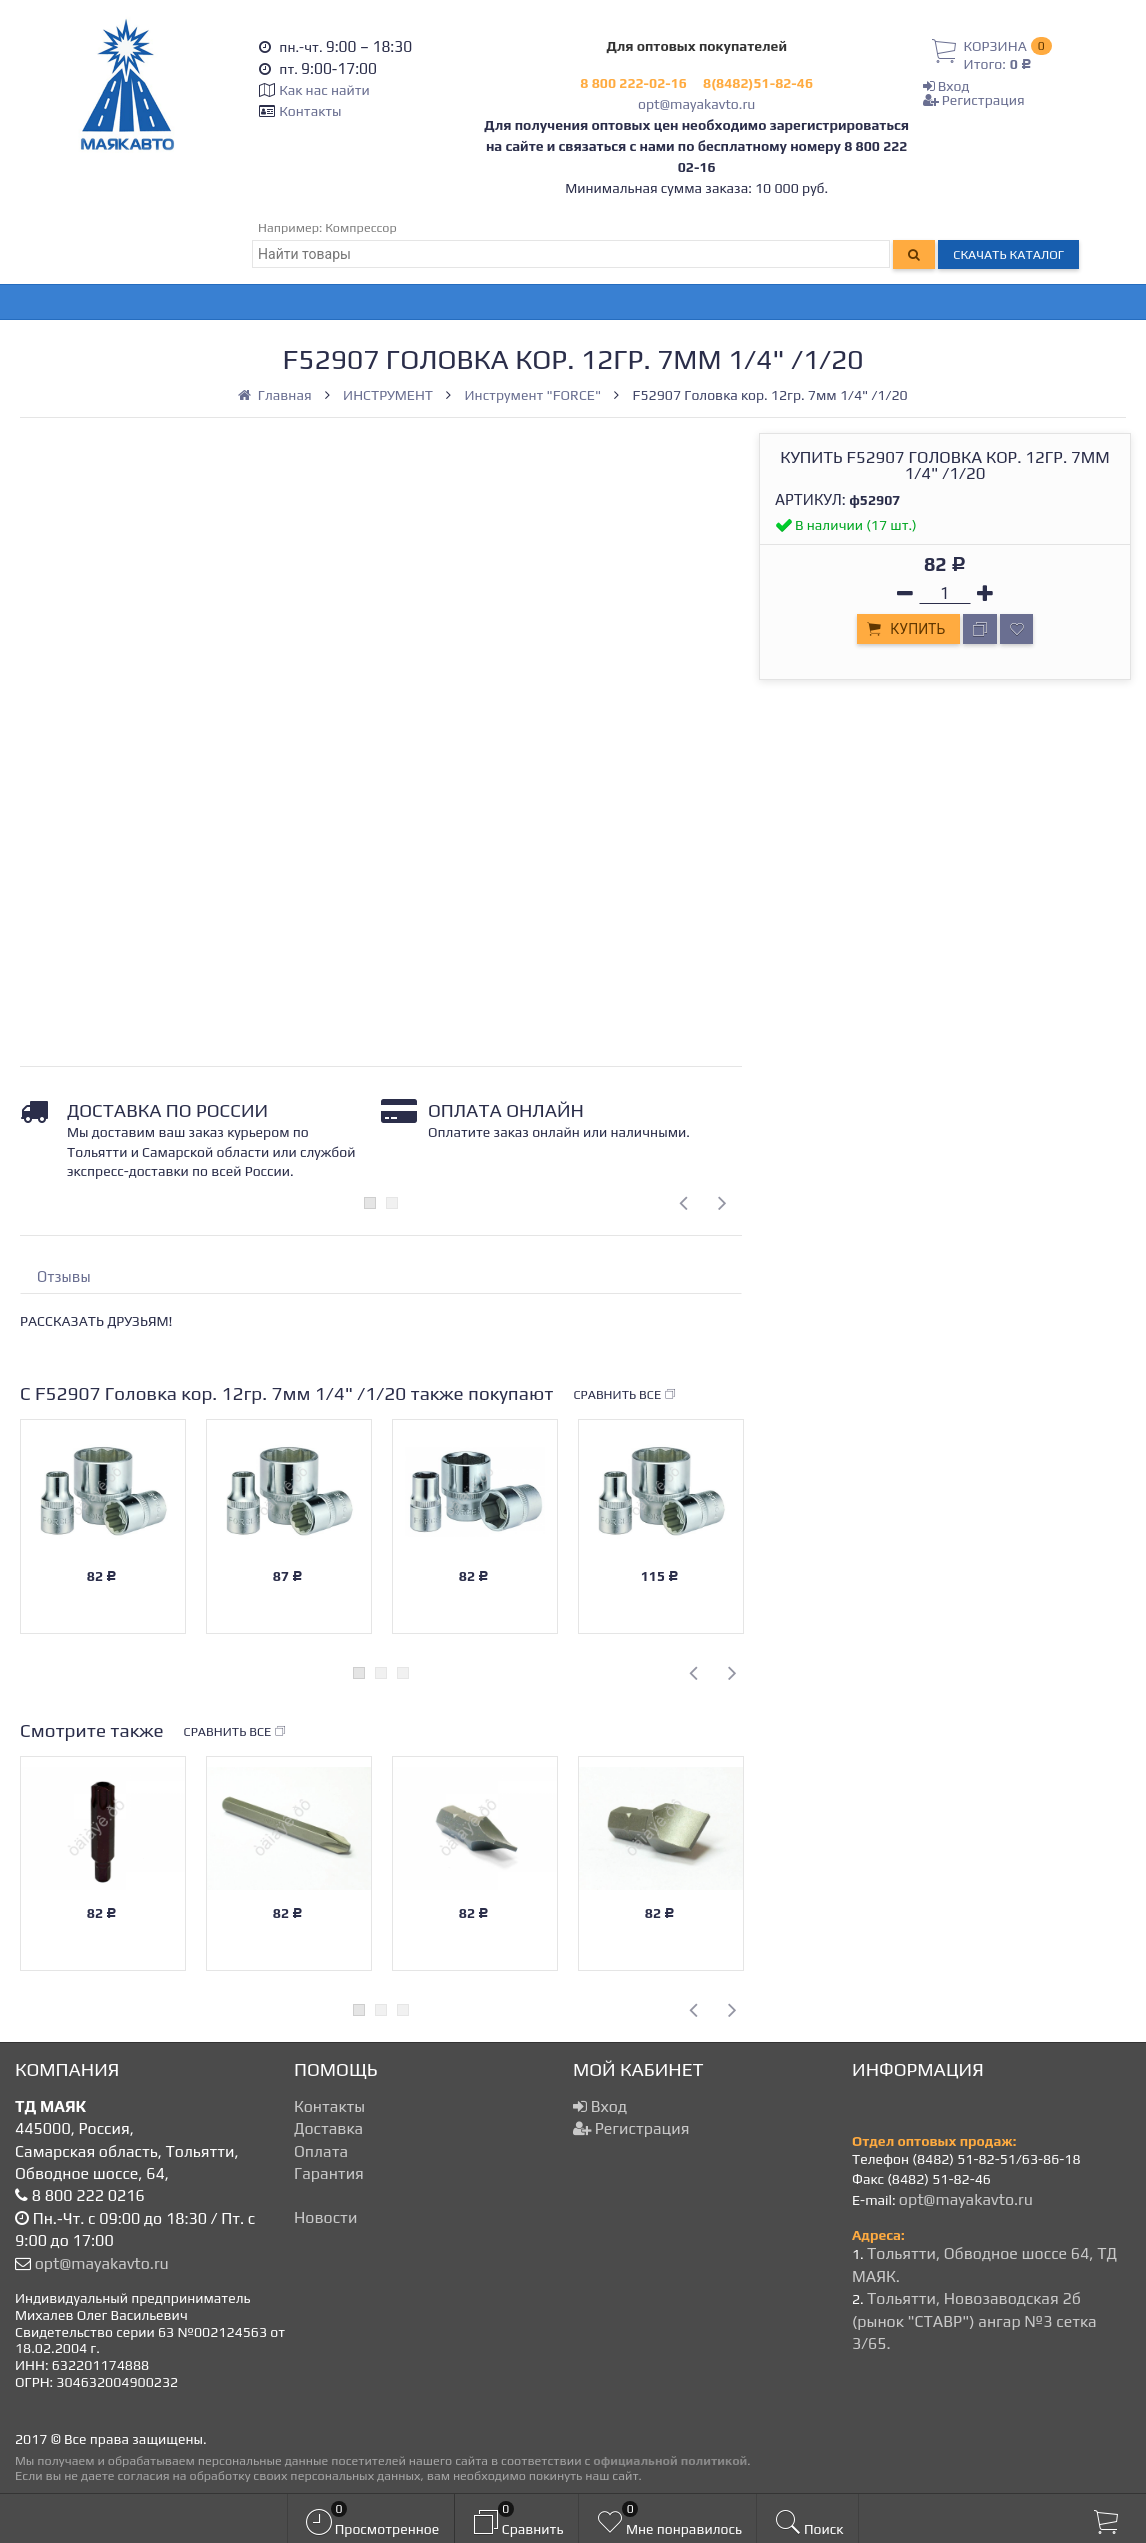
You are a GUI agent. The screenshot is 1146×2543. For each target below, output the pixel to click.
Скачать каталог (1008, 254)
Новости (325, 2217)
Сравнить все (625, 1395)
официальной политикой (670, 2460)
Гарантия (329, 2173)
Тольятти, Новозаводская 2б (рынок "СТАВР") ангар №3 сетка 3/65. (974, 2321)
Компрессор (361, 227)
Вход (946, 86)
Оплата (321, 2151)
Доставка (328, 2128)
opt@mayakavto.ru (696, 104)
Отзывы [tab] (64, 1276)
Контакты (310, 111)
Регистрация (974, 100)
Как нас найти (324, 90)
